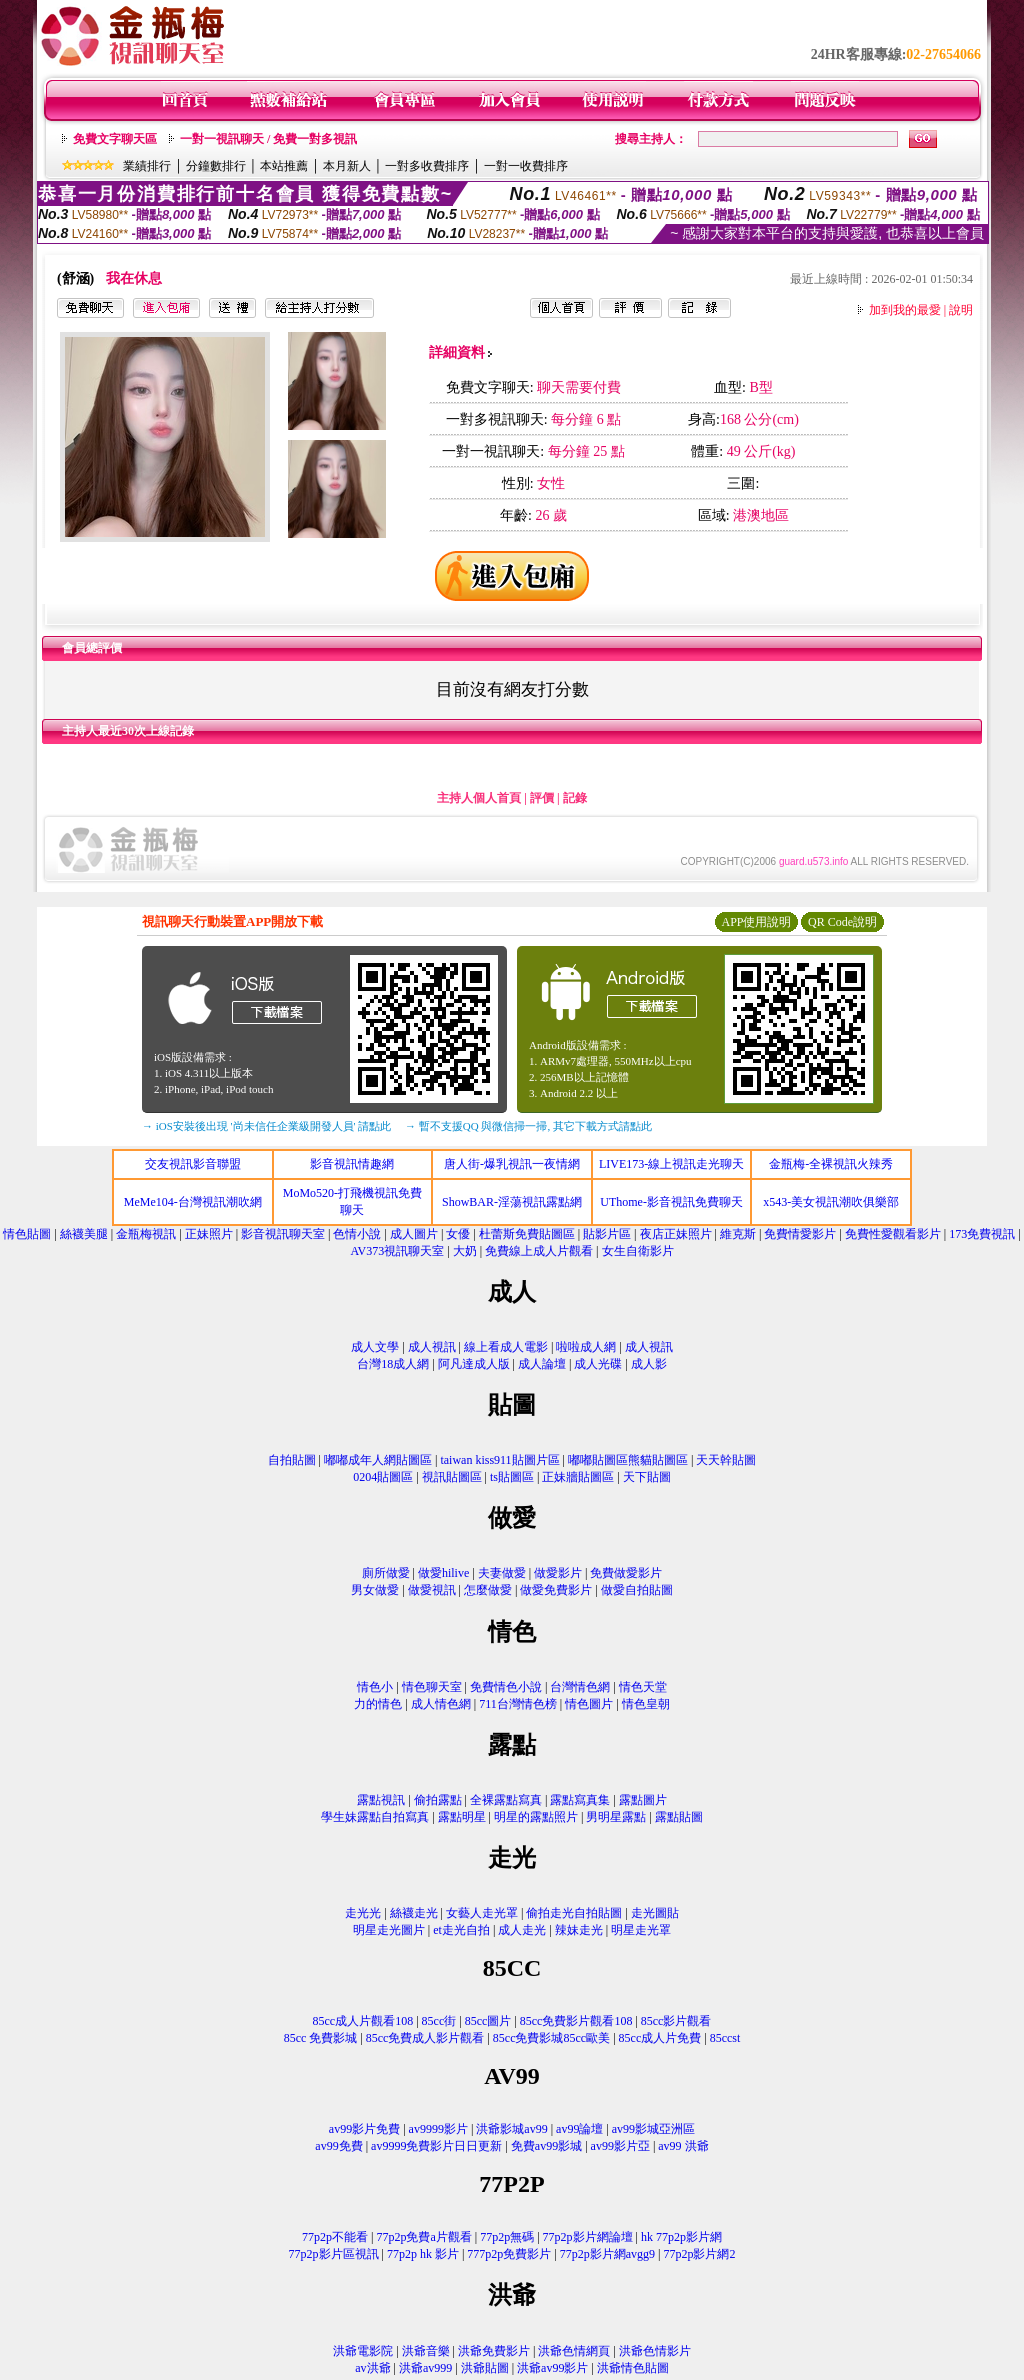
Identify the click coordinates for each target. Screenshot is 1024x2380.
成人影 (649, 1364)
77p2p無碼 (507, 2237)
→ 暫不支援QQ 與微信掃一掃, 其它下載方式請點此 (528, 1126)
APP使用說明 (756, 922)
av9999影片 (438, 2129)
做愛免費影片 (556, 1590)
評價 (542, 798)
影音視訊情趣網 (352, 1164)
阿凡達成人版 (474, 1364)
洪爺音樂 (426, 2351)
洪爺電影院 (363, 2351)
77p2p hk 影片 (423, 2254)
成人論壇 (542, 1364)
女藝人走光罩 (482, 1913)
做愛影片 (558, 1573)
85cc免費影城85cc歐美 (551, 2038)
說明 (961, 310)
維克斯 (738, 1234)
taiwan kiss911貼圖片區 (499, 1460)
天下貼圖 (647, 1477)
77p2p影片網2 (699, 2254)
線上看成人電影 (506, 1347)
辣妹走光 (579, 1930)
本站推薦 (284, 166)
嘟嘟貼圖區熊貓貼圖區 (628, 1460)
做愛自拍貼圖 (637, 1590)
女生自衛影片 (638, 1251)
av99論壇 (579, 2129)
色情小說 (357, 1234)
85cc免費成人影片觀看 (425, 2038)
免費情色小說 (506, 1687)
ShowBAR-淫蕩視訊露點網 (512, 1202)
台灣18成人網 (393, 1364)
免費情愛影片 (800, 1234)
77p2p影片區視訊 (334, 2254)
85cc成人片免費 (660, 2038)
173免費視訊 (982, 1234)
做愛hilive (443, 1573)
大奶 (465, 1251)
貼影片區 (607, 1234)
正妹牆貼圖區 (578, 1477)
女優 (458, 1234)
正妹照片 (209, 1234)
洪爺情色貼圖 (633, 2368)
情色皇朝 (646, 1704)
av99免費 (338, 2146)
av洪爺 (372, 2368)
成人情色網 (441, 1704)
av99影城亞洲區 (653, 2129)
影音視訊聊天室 (283, 1234)
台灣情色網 (580, 1687)
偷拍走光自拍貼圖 (574, 1913)
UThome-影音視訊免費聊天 (671, 1202)
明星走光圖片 (389, 1930)
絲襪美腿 (84, 1234)
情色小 (375, 1687)
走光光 (363, 1913)
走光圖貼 (655, 1913)
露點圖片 (643, 1800)
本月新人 (347, 166)
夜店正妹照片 (676, 1234)
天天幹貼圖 (726, 1460)
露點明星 (462, 1817)
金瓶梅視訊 (146, 1234)
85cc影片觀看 (676, 2021)
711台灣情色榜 (518, 1704)
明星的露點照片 (536, 1817)
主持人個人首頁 (479, 798)
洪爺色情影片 (655, 2351)
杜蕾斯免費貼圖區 (527, 1234)
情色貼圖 (27, 1234)
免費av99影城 (546, 2146)
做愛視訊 (432, 1590)
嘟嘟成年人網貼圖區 (378, 1460)
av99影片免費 (364, 2129)
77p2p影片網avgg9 (607, 2254)
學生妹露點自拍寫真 (375, 1817)
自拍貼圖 (292, 1460)
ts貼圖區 (512, 1477)
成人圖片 (414, 1234)
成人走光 (522, 1930)
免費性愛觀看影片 (893, 1234)
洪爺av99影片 (552, 2368)
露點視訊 (381, 1800)
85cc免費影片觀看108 (576, 2021)
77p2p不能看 (335, 2237)
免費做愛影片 (626, 1573)
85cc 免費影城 (321, 2038)
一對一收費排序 (526, 166)
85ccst (725, 2038)
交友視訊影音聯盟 (193, 1164)
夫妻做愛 (502, 1573)
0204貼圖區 (383, 1477)
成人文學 (375, 1347)
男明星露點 (616, 1817)
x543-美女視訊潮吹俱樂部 (831, 1202)
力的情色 (378, 1704)
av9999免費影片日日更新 (436, 2146)
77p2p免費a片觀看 (423, 2237)
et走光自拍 (461, 1930)
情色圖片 (589, 1704)
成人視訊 (432, 1347)
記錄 (575, 798)
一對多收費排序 (427, 166)
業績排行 (147, 166)
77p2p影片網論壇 (588, 2237)
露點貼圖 (679, 1817)
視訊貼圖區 (452, 1477)
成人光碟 (598, 1364)
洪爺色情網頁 (574, 2351)
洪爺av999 (425, 2368)
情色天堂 (643, 1687)
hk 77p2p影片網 (681, 2237)
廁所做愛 (386, 1573)
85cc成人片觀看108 (363, 2021)
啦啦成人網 (586, 1347)
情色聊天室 (432, 1687)
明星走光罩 (641, 1930)
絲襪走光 (414, 1913)
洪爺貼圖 (485, 2368)
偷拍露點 (438, 1800)
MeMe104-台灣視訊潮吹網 (193, 1202)
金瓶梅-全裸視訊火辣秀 (831, 1164)
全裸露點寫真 (506, 1800)
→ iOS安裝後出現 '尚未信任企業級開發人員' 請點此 (266, 1126)
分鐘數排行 (216, 166)
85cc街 (439, 2021)
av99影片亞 (620, 2146)
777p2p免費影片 (509, 2254)
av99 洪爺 (683, 2146)
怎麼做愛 (488, 1590)
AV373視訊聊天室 (397, 1251)
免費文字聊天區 (115, 139)
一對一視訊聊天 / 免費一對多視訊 (268, 139)
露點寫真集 (580, 1800)
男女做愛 (375, 1590)
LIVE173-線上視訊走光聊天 (671, 1164)
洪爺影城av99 (511, 2129)
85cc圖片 (488, 2021)
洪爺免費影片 (494, 2351)
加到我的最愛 (905, 310)
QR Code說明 (842, 922)
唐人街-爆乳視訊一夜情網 (512, 1164)
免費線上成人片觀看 (539, 1251)
